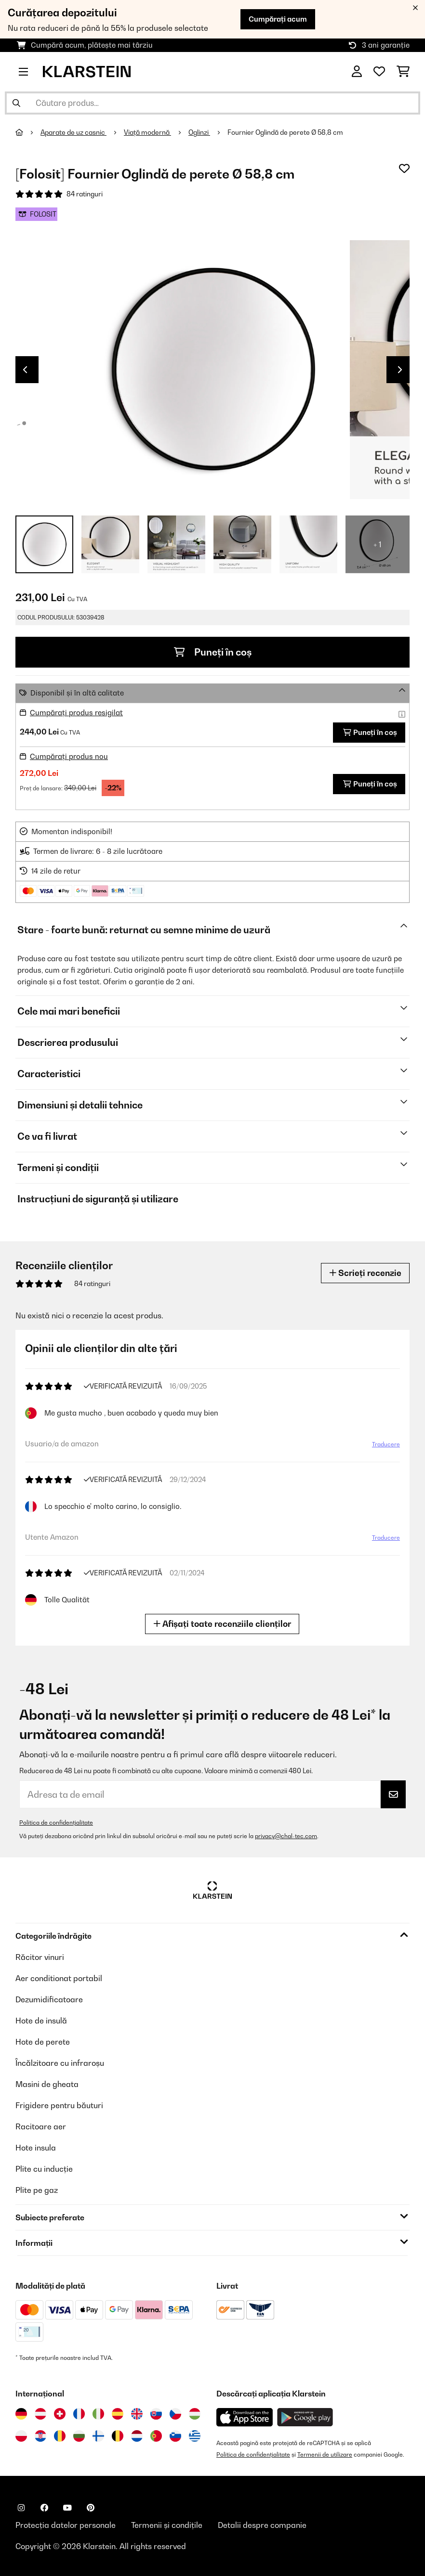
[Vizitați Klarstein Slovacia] (156, 2414)
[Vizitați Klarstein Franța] (79, 2414)
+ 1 (377, 544)
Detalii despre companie (262, 2525)
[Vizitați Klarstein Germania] (21, 2414)
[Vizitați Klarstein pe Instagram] (21, 2507)
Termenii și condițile (166, 2525)
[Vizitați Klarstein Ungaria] (194, 2414)
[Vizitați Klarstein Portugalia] (156, 2436)
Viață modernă (147, 132)
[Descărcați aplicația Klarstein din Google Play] (305, 2417)
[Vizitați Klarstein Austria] (40, 2414)
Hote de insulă (41, 2020)
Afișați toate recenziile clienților (224, 1624)
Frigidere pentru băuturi (59, 2105)
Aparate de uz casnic (73, 132)
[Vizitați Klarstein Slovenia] (175, 2436)
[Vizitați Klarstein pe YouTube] (67, 2507)
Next (399, 369)
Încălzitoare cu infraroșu (59, 2063)
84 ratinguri (84, 194)
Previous (25, 369)
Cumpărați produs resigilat (76, 712)
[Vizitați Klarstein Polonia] (21, 2436)
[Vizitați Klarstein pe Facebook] (44, 2507)
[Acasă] (27, 132)
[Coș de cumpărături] (403, 71)
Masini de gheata (47, 2084)
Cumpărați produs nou (69, 756)
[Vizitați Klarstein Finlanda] (98, 2436)
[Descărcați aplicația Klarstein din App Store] (244, 2417)
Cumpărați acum (278, 19)
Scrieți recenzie (365, 1273)
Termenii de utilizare (324, 2454)
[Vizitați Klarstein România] (60, 2436)
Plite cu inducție (44, 2169)
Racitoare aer (40, 2126)
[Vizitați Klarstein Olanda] (137, 2436)
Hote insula (35, 2147)
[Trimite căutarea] (16, 103)
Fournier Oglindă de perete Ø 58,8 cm (286, 132)
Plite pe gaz (36, 2190)
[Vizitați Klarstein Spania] (117, 2414)
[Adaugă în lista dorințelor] (404, 168)
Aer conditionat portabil (58, 1978)
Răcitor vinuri (39, 1957)
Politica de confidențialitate (56, 1822)
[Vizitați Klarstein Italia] (98, 2414)
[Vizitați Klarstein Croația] (40, 2436)
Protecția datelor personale (65, 2525)
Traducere (384, 1446)
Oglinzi (199, 132)
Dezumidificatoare (49, 1999)
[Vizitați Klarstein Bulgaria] (79, 2436)
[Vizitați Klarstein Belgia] (117, 2436)
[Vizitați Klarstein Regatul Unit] (137, 2414)
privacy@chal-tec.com (286, 1836)
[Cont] (357, 71)
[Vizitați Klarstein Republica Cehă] (175, 2414)
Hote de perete (42, 2042)
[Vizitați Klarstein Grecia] (194, 2436)
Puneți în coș (213, 652)
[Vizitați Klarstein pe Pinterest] (90, 2507)
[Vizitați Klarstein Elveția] (60, 2414)
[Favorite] (379, 71)
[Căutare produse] (212, 103)
